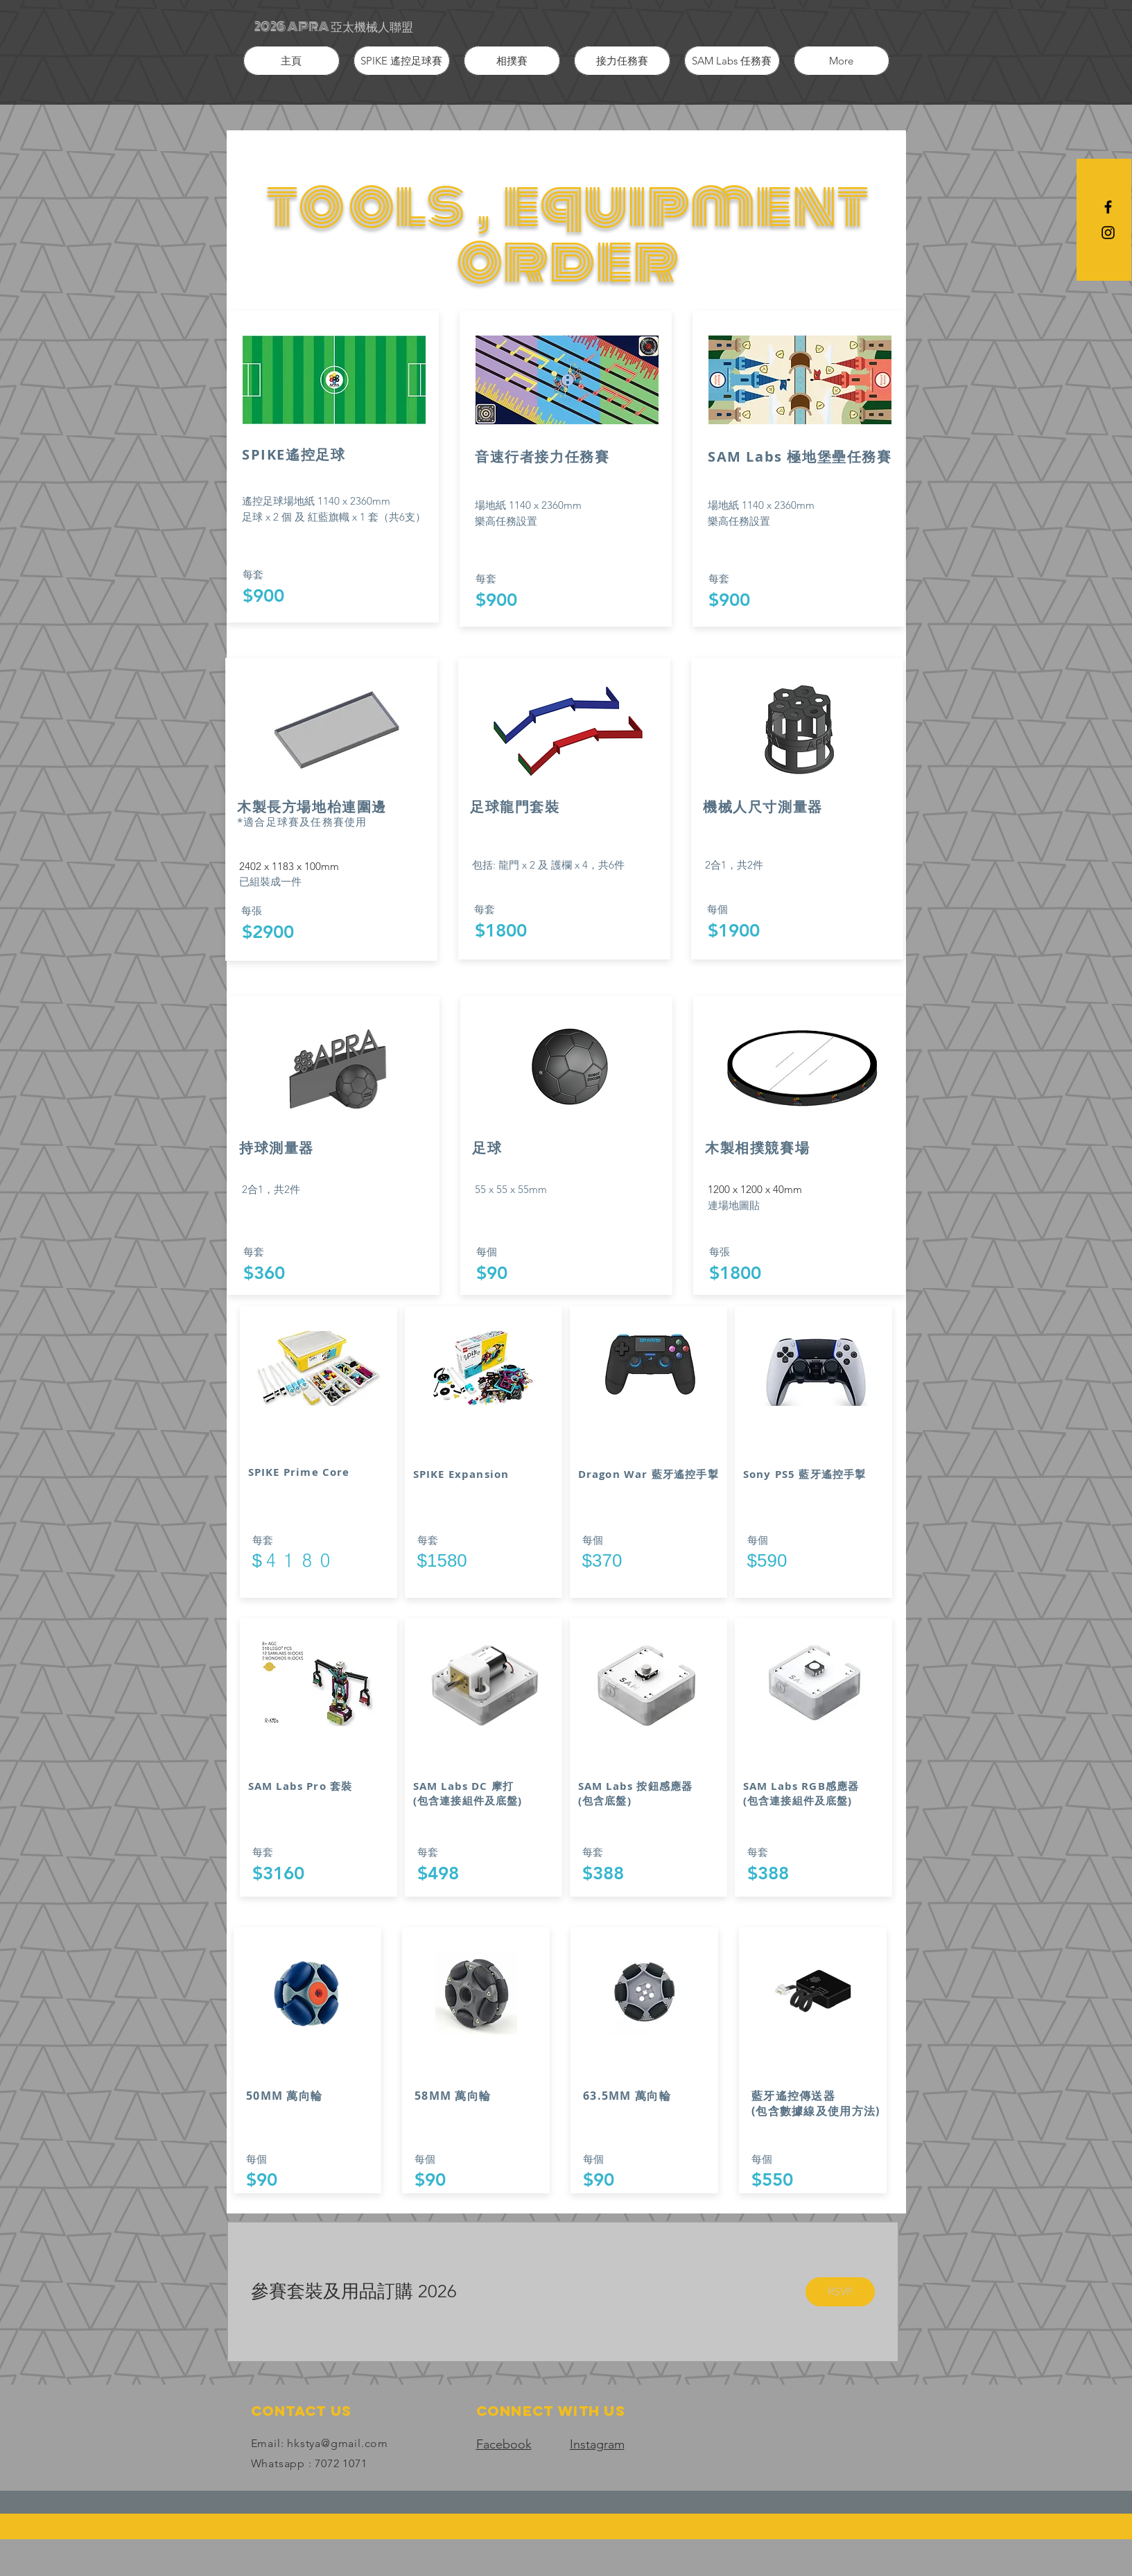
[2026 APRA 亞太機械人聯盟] (334, 26)
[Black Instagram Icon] (1108, 232)
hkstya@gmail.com (337, 2443)
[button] (402, 61)
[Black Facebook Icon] (1108, 207)
